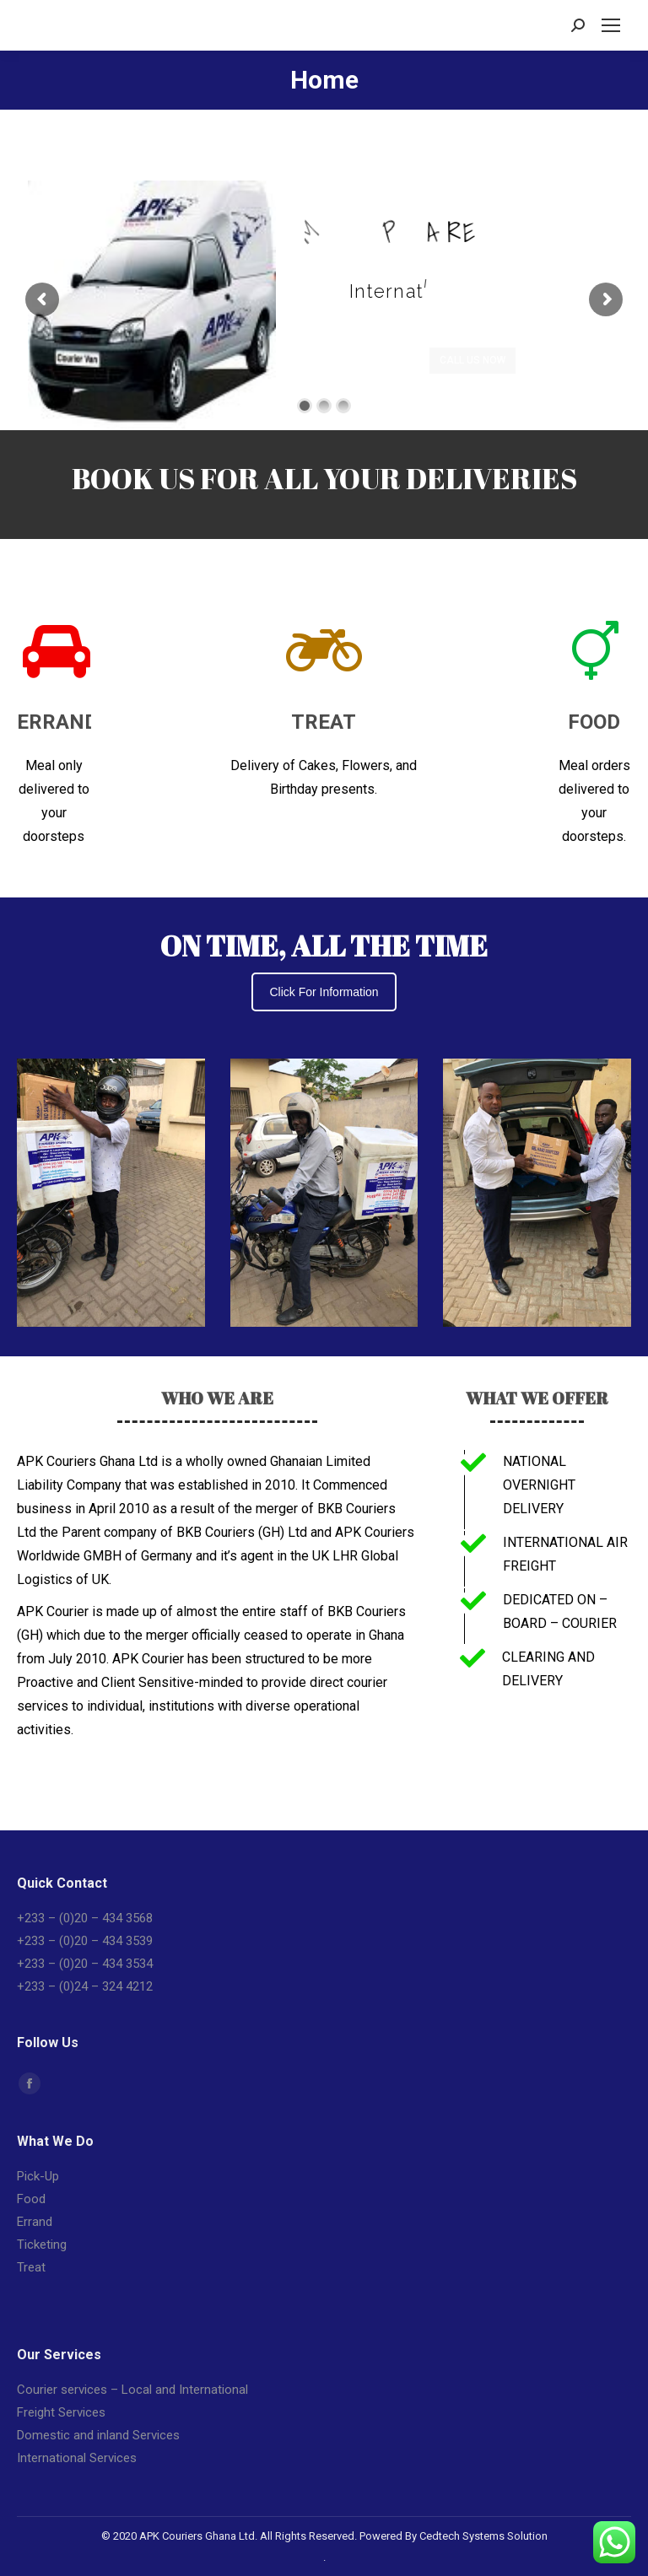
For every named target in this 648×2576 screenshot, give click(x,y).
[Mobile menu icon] (611, 25)
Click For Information (323, 992)
